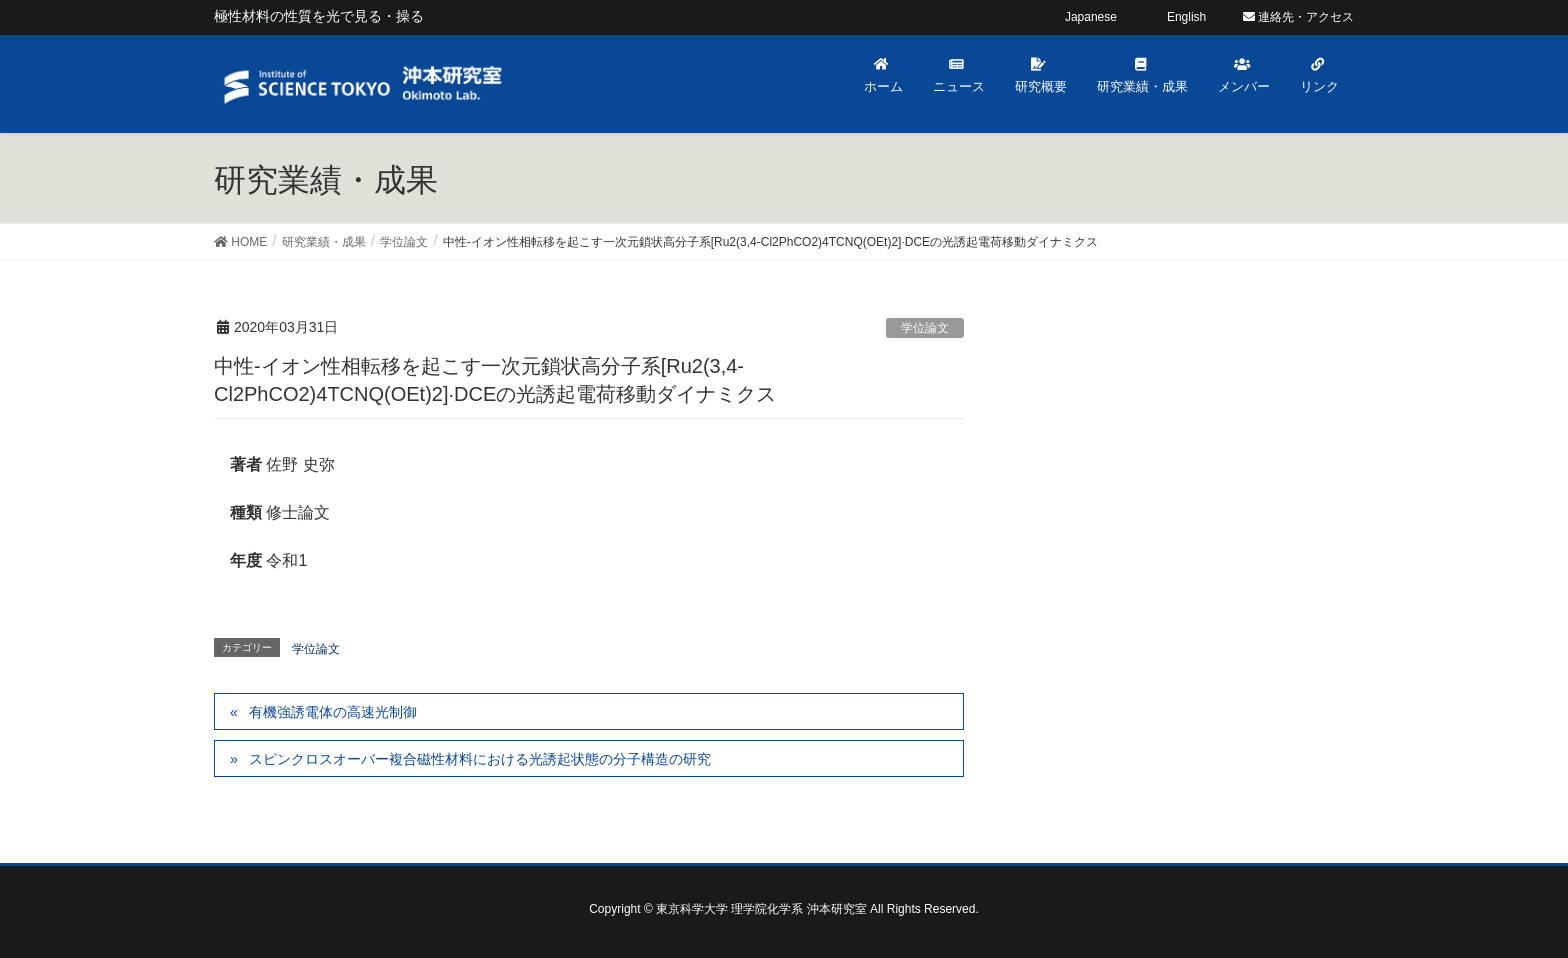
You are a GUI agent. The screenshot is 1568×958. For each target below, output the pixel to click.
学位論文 (925, 328)
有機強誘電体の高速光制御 (333, 712)
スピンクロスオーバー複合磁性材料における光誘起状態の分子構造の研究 (480, 759)
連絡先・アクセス (1298, 17)
